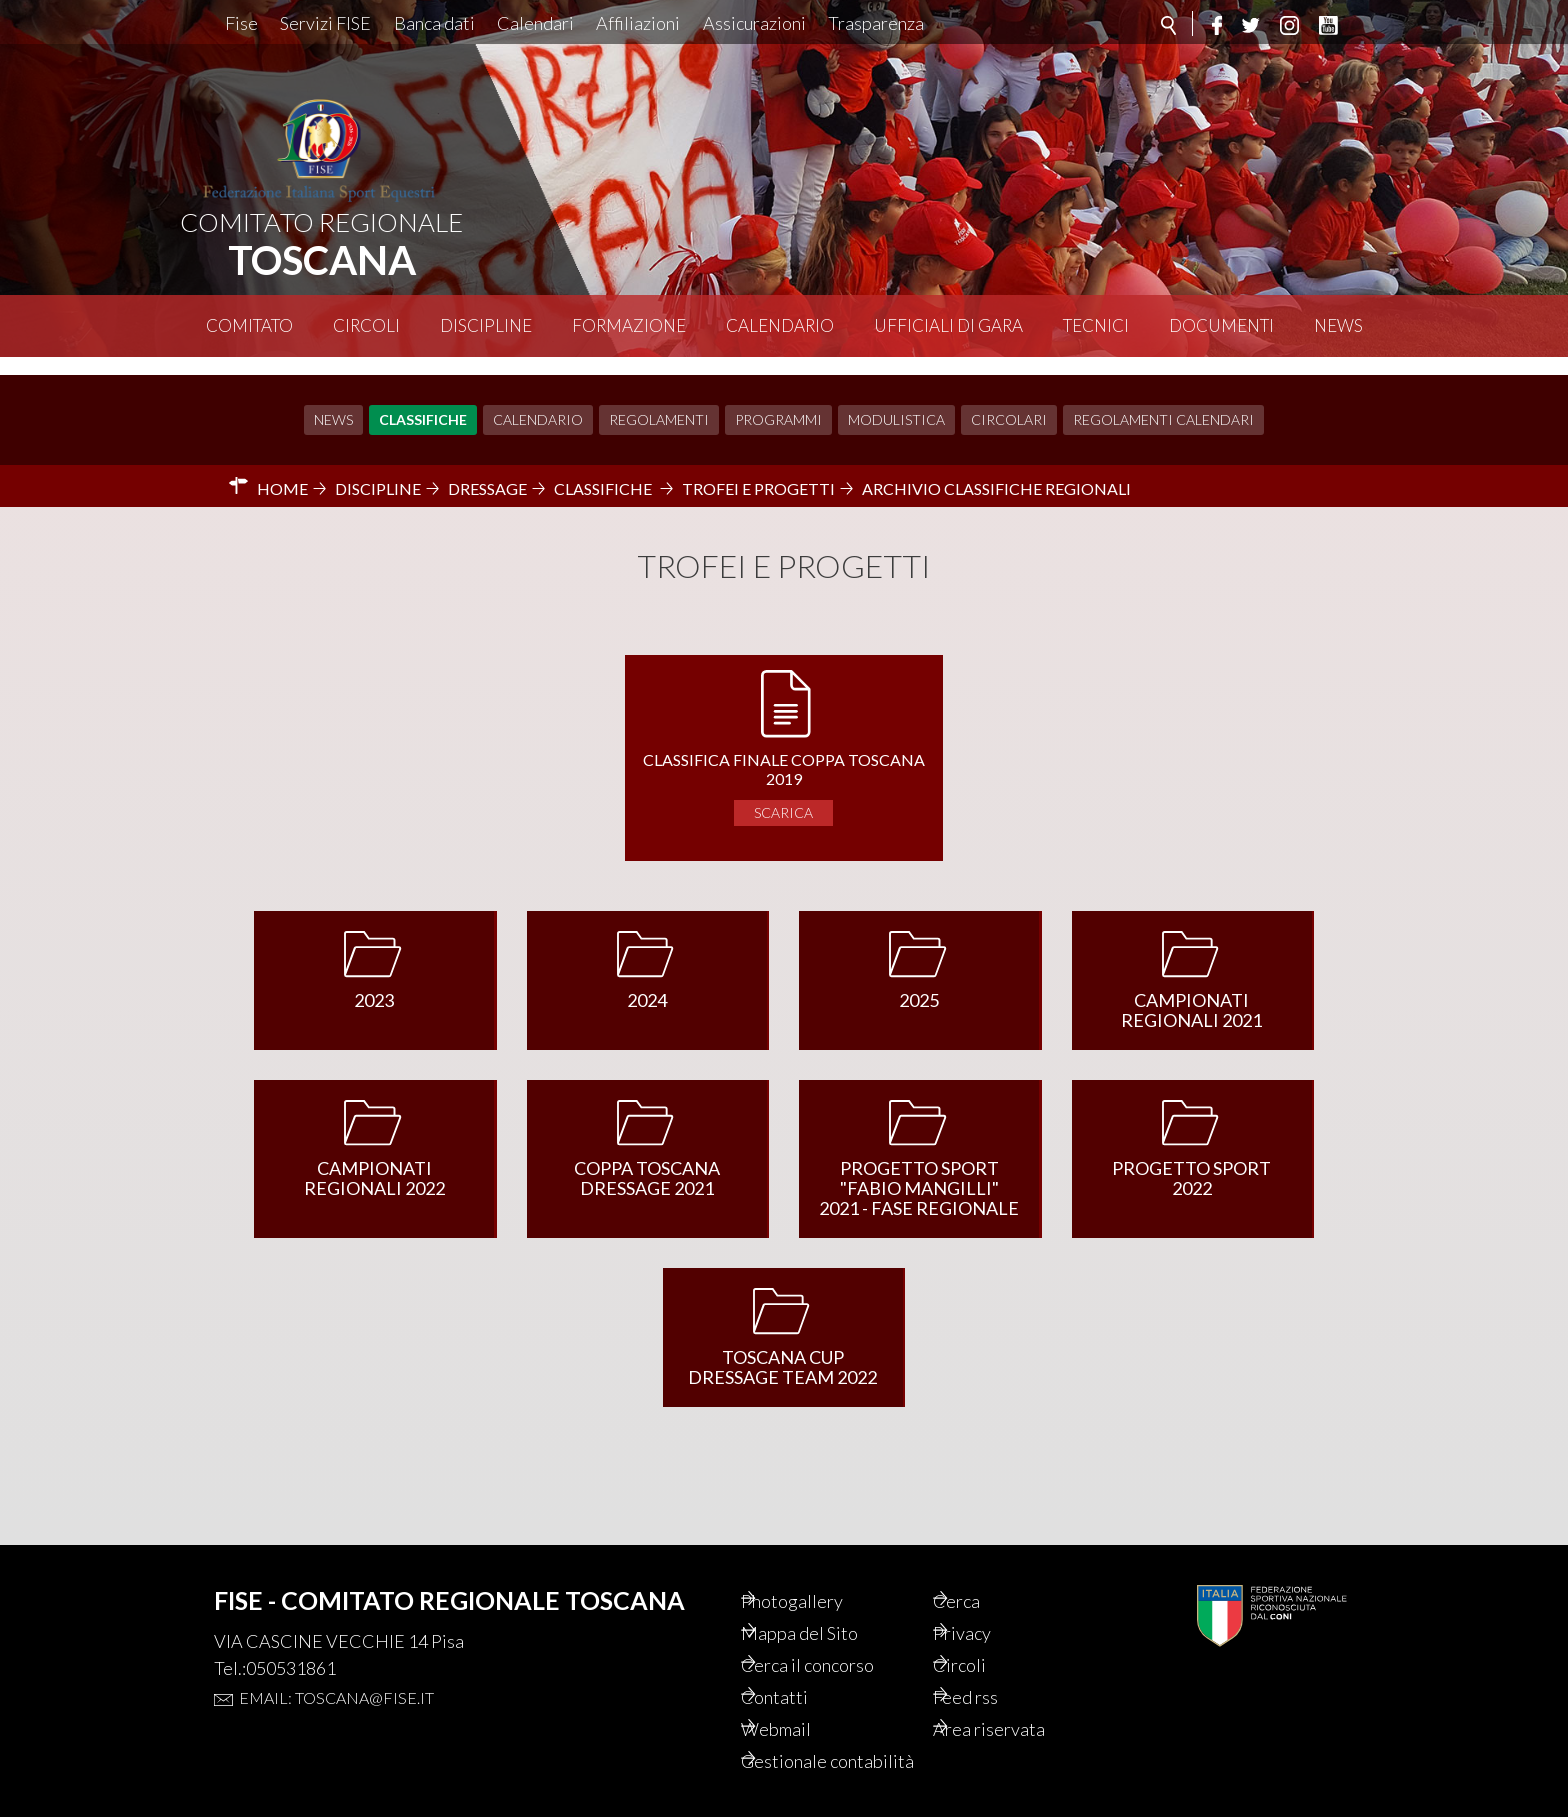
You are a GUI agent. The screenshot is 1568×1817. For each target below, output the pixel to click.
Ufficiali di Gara (948, 325)
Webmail (804, 1702)
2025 (919, 982)
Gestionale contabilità (811, 1748)
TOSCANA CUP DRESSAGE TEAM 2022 (782, 1349)
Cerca (983, 1566)
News (1338, 325)
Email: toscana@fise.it (336, 1661)
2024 (647, 982)
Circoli (366, 325)
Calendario (780, 325)
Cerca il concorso (839, 1634)
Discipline (486, 325)
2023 (374, 982)
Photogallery (821, 1566)
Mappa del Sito (828, 1600)
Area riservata (1017, 1702)
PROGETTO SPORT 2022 (1191, 1160)
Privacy (989, 1600)
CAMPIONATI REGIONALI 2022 (374, 1160)
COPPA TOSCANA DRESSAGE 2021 (647, 1160)
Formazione (629, 325)
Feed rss (993, 1668)
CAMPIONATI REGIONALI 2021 (1191, 992)
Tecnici (1096, 325)
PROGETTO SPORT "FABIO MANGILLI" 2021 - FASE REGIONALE (919, 1170)
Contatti (801, 1668)
